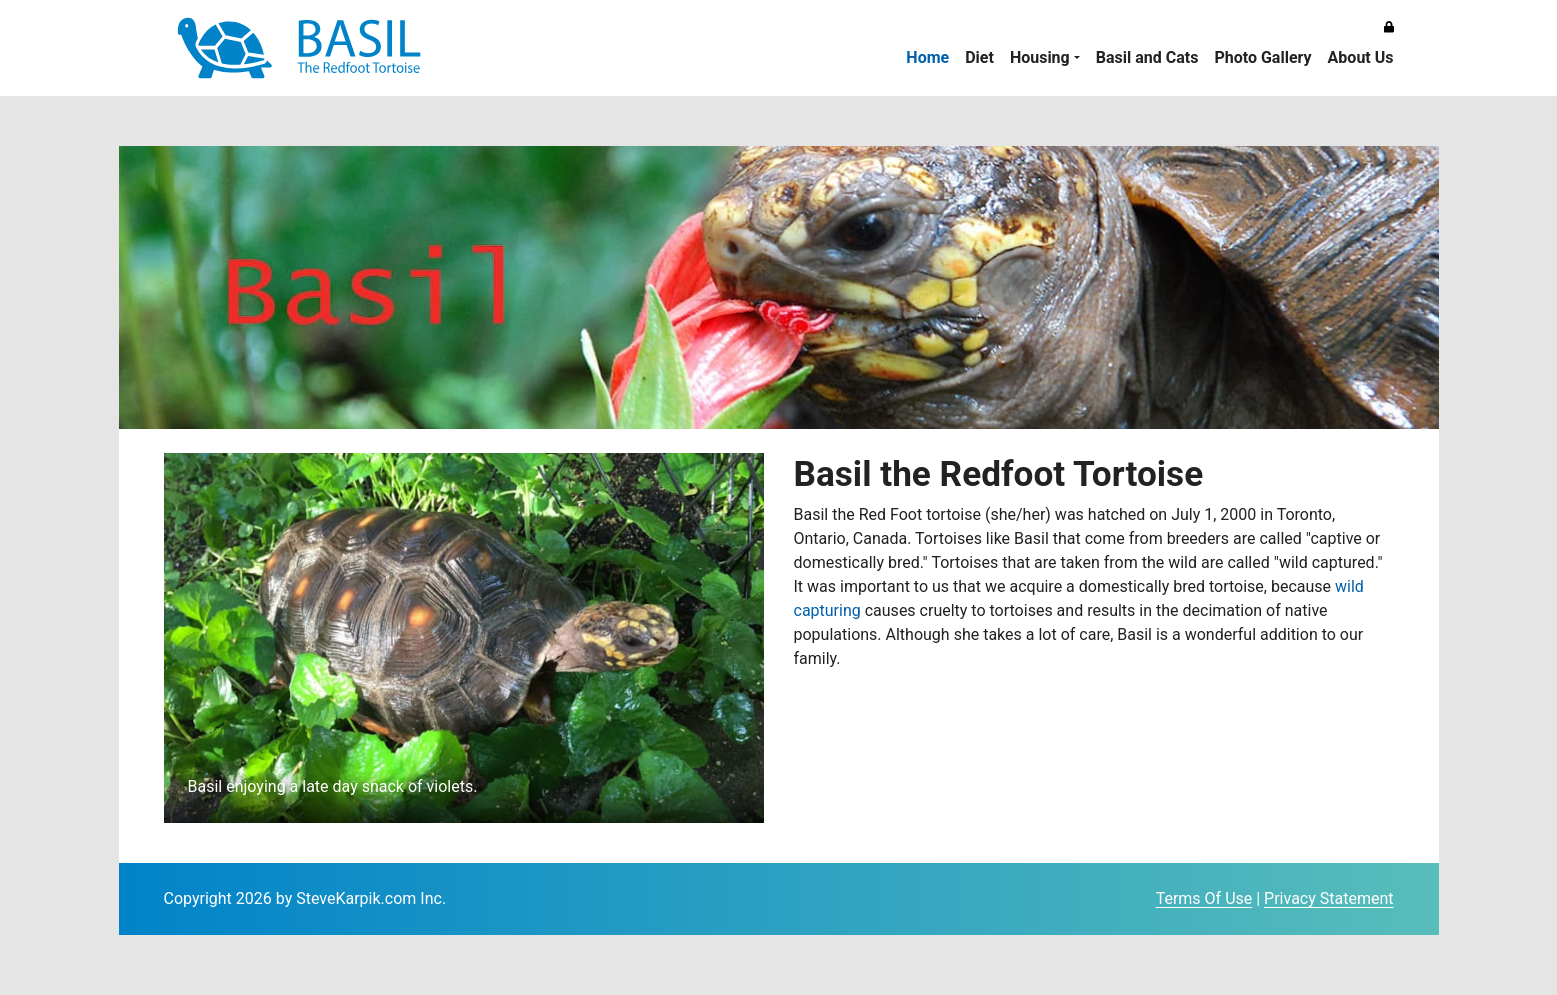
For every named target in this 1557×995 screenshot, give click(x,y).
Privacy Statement (1328, 898)
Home (927, 57)
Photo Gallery (1262, 57)
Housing (1040, 57)
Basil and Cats (1147, 57)
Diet (979, 57)
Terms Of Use (1204, 898)
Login (1137, 900)
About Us (1361, 57)
